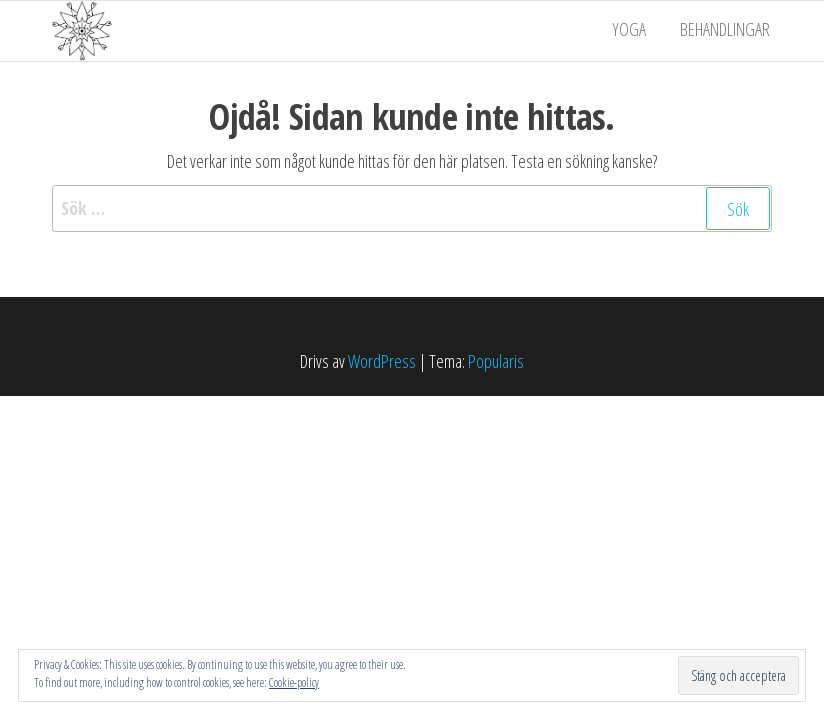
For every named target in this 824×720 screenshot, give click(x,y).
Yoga (635, 31)
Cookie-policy (294, 682)
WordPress (382, 361)
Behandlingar (727, 31)
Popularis (496, 361)
